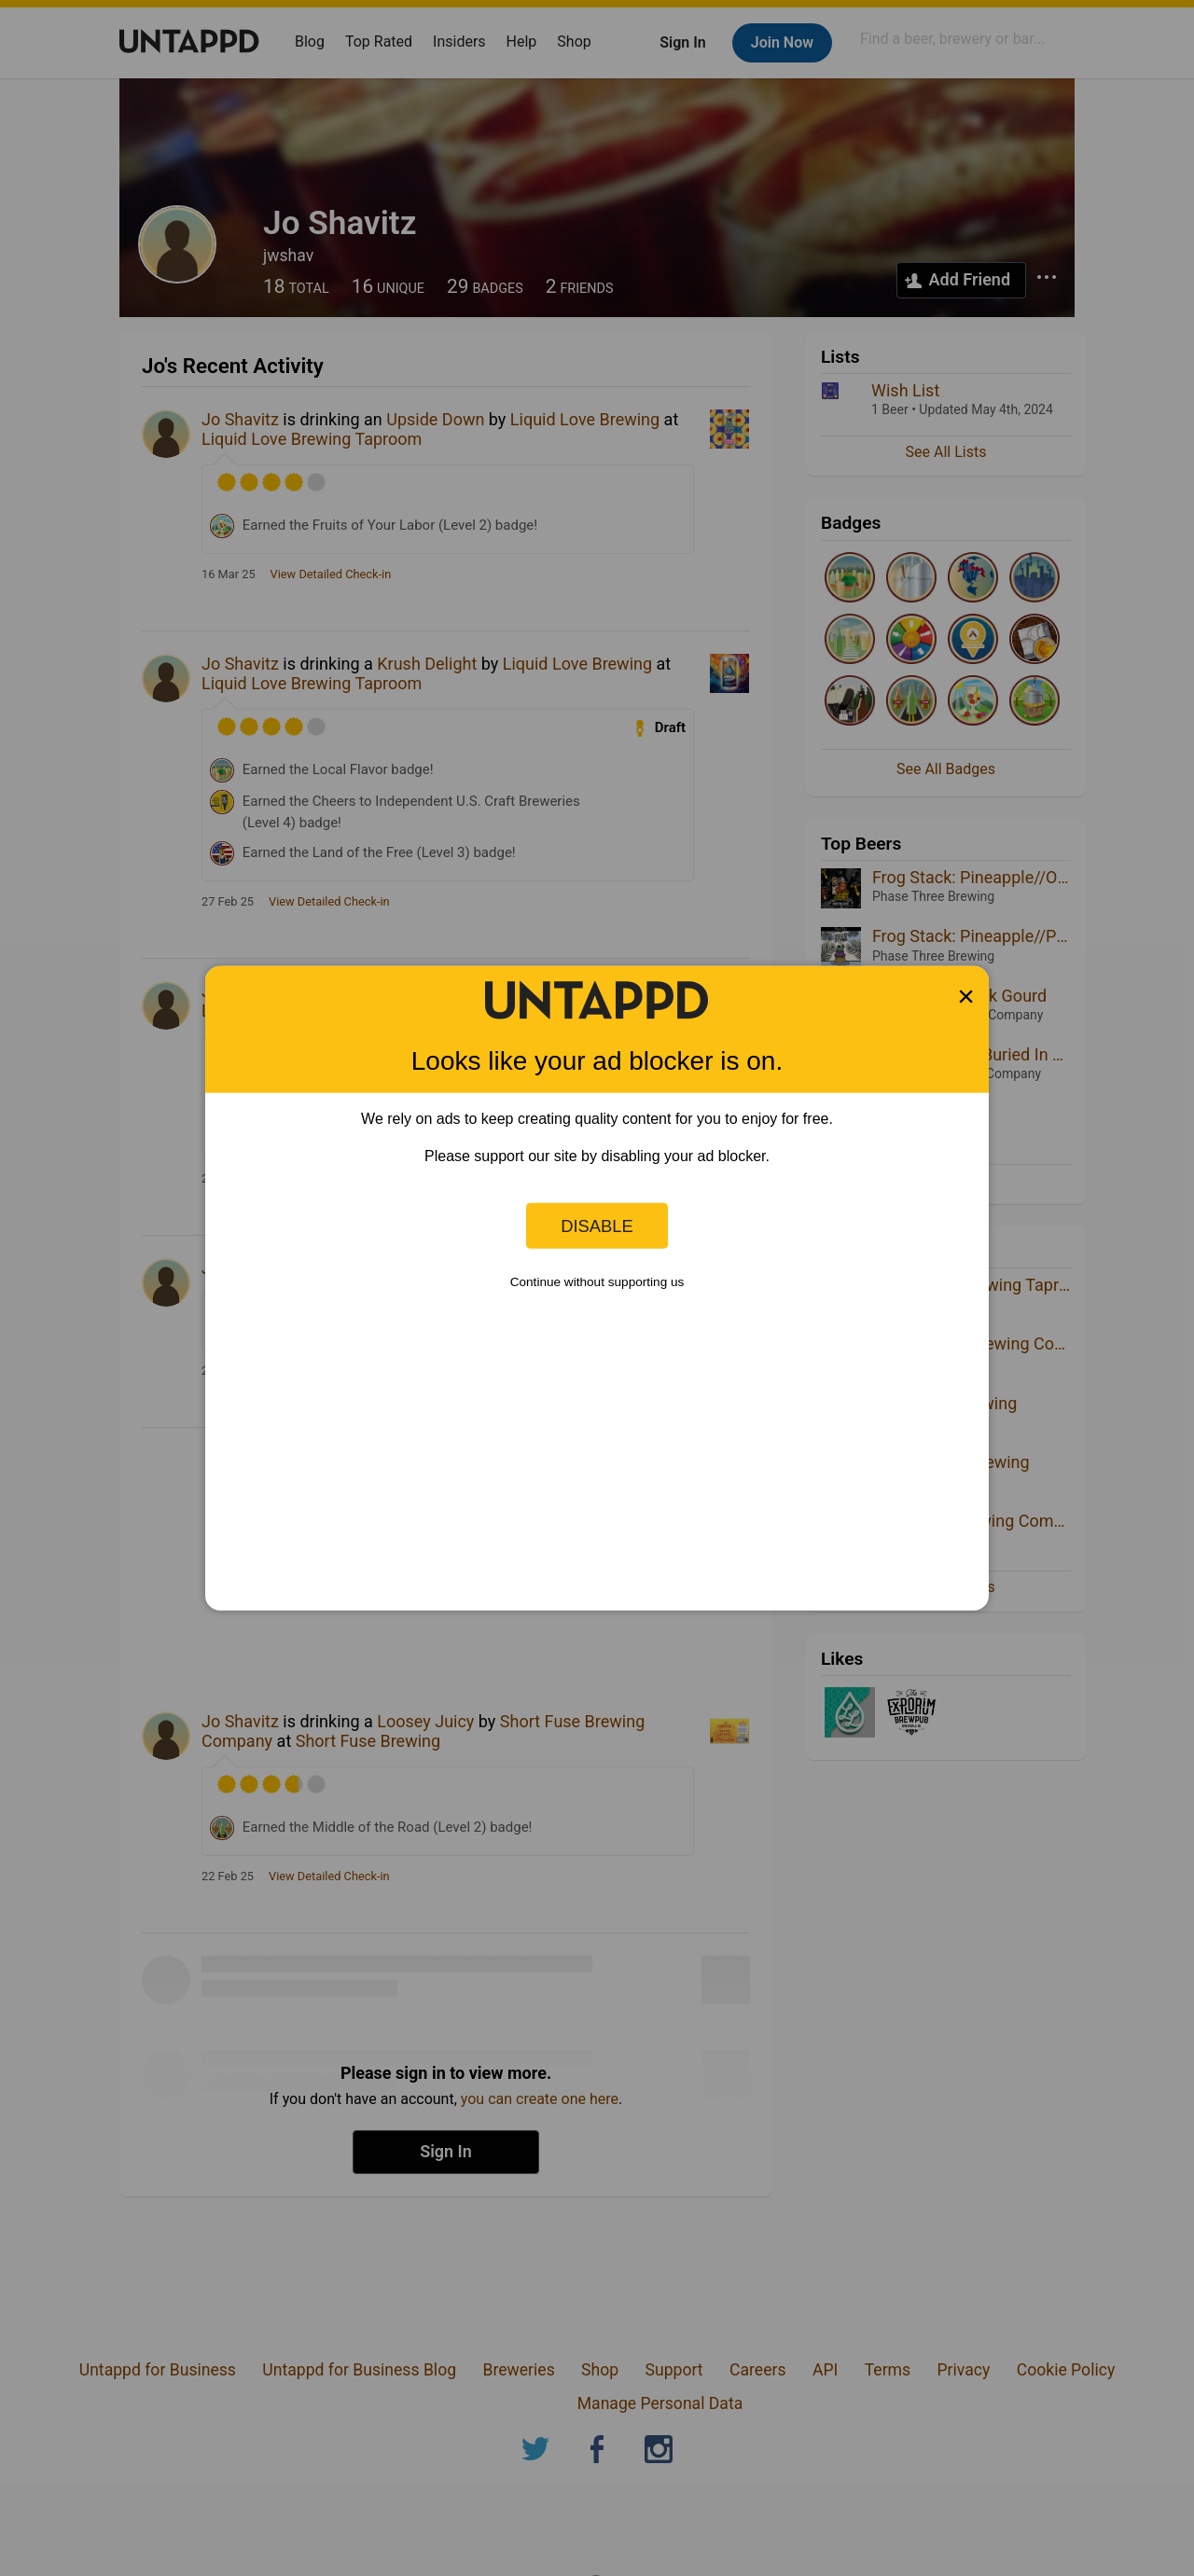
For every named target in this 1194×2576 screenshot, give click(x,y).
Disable (597, 1225)
